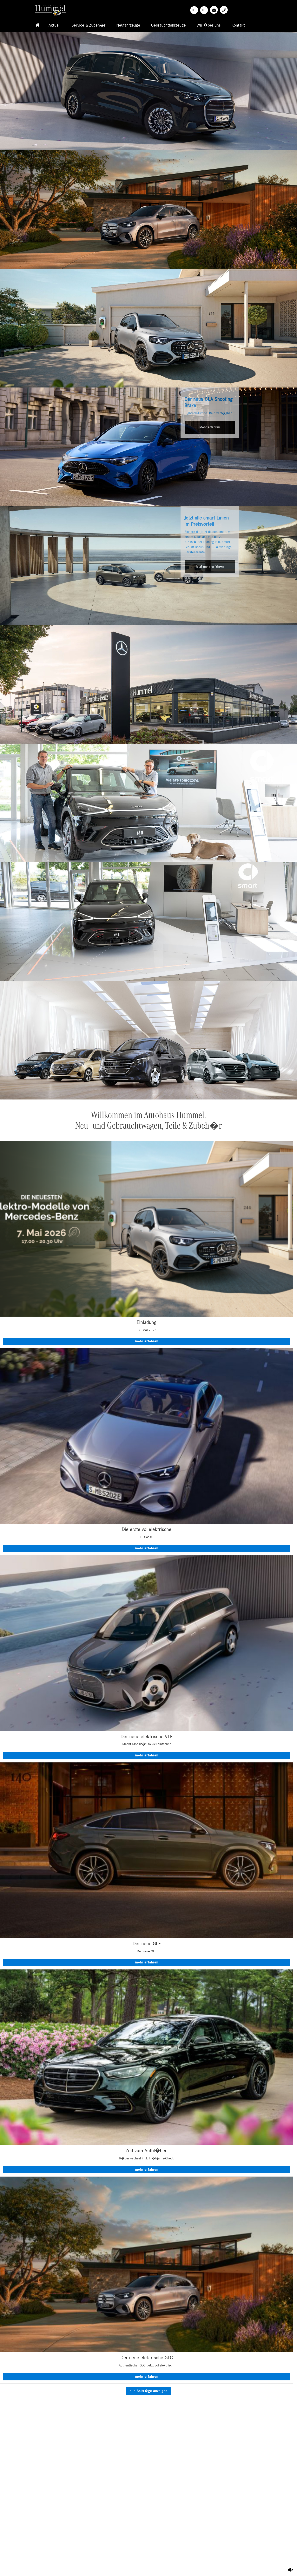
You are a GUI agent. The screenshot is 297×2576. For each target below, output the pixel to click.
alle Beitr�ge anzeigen (148, 2391)
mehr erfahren (146, 1341)
